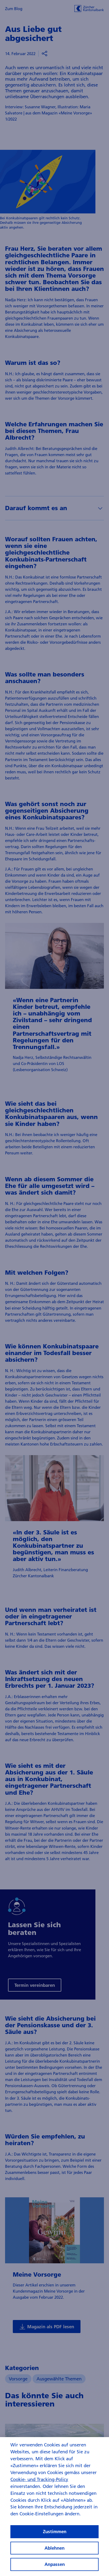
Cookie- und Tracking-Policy (39, 2481)
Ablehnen (54, 2550)
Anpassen (55, 2567)
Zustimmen (54, 2534)
